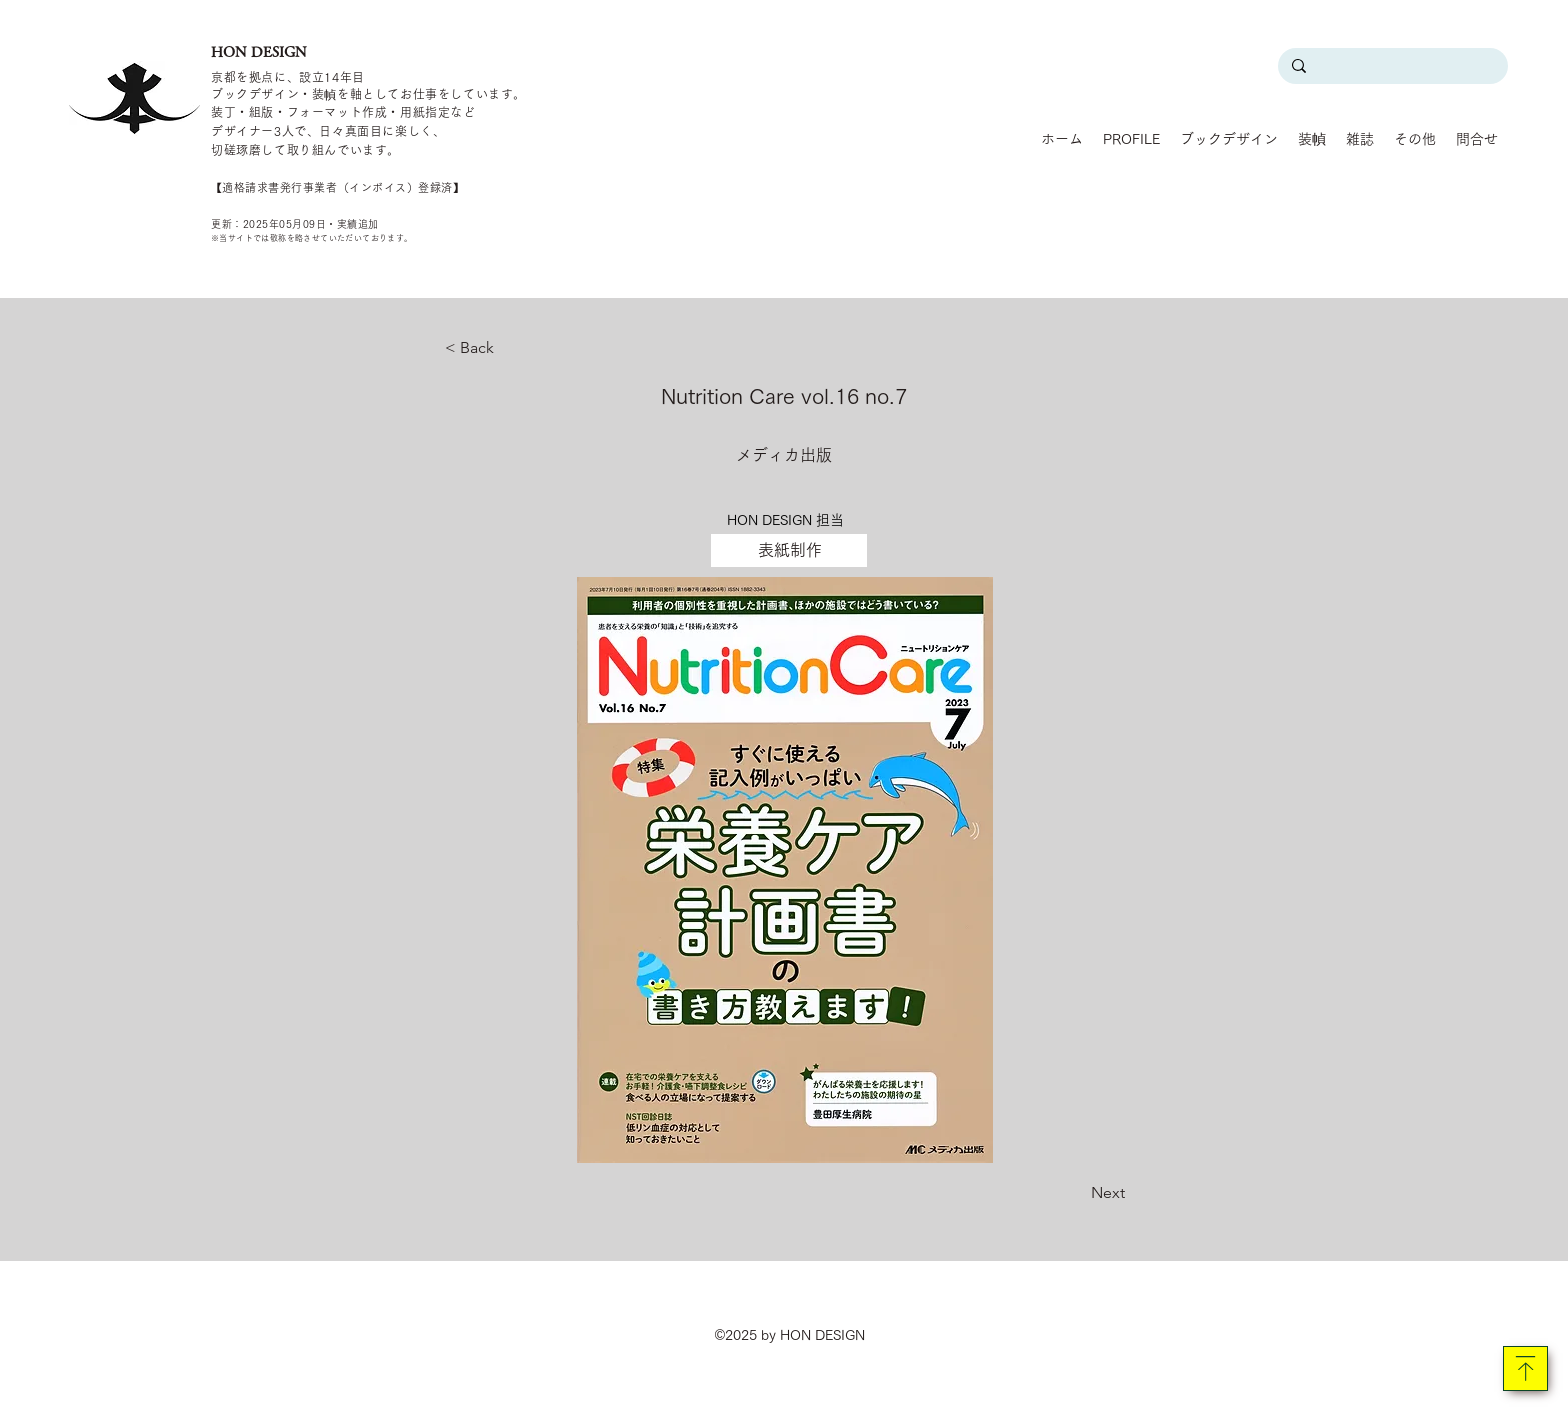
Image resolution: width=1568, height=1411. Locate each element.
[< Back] (511, 348)
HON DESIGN (259, 52)
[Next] (1075, 1193)
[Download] (1525, 1368)
